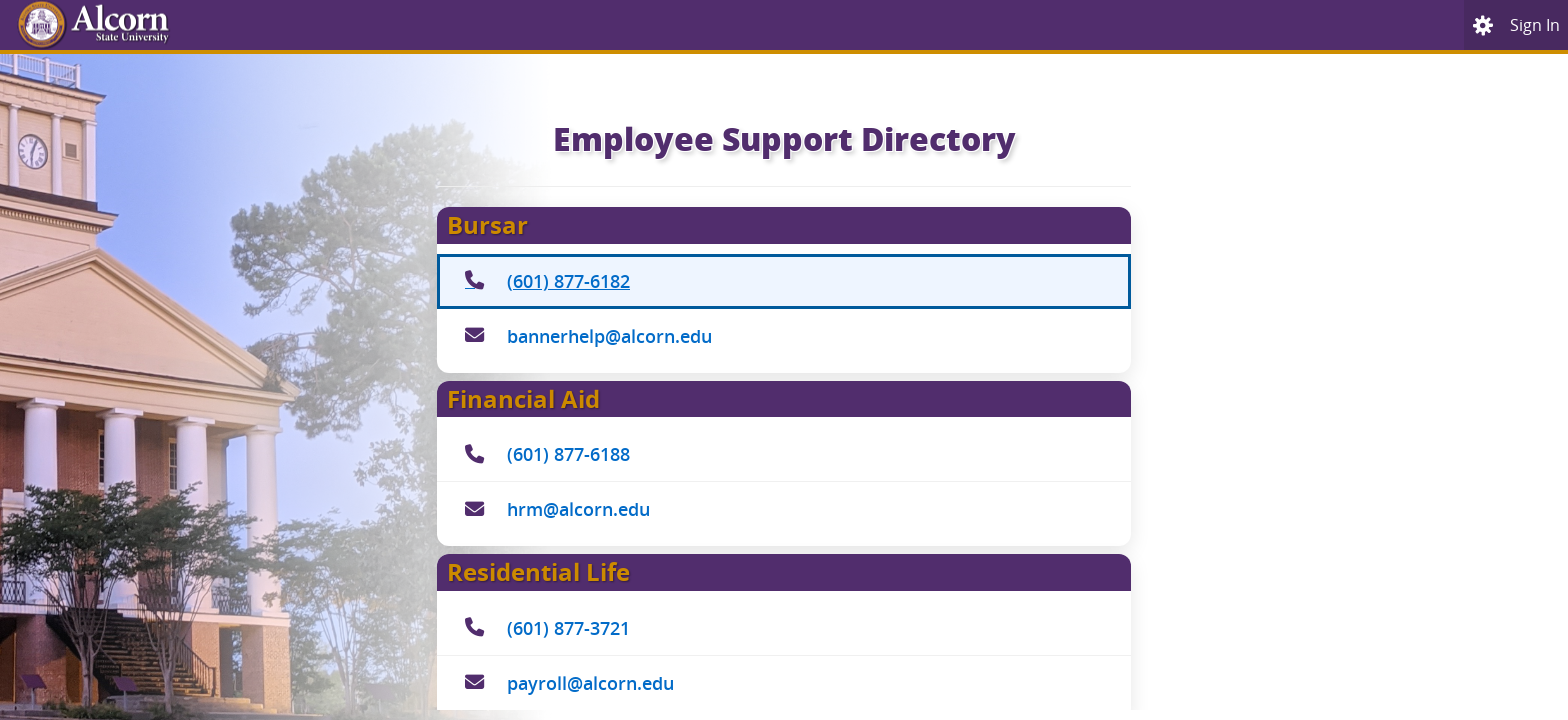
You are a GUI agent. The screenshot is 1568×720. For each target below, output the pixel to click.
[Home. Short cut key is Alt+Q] (168, 25)
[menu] (1483, 25)
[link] (1535, 25)
